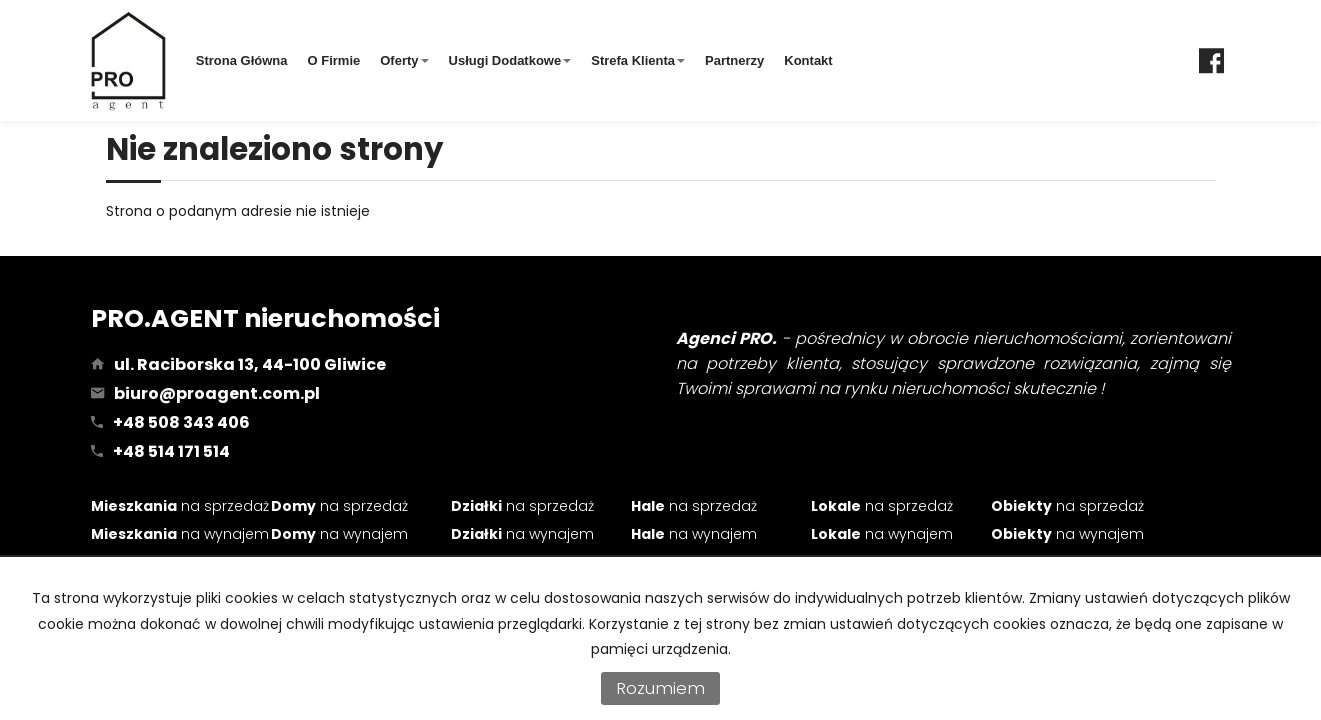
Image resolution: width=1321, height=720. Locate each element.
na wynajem (180, 534)
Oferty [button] (404, 60)
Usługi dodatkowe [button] (510, 60)
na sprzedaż (180, 506)
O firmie (333, 60)
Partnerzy (734, 60)
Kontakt (808, 60)
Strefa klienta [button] (638, 60)
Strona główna (242, 60)
